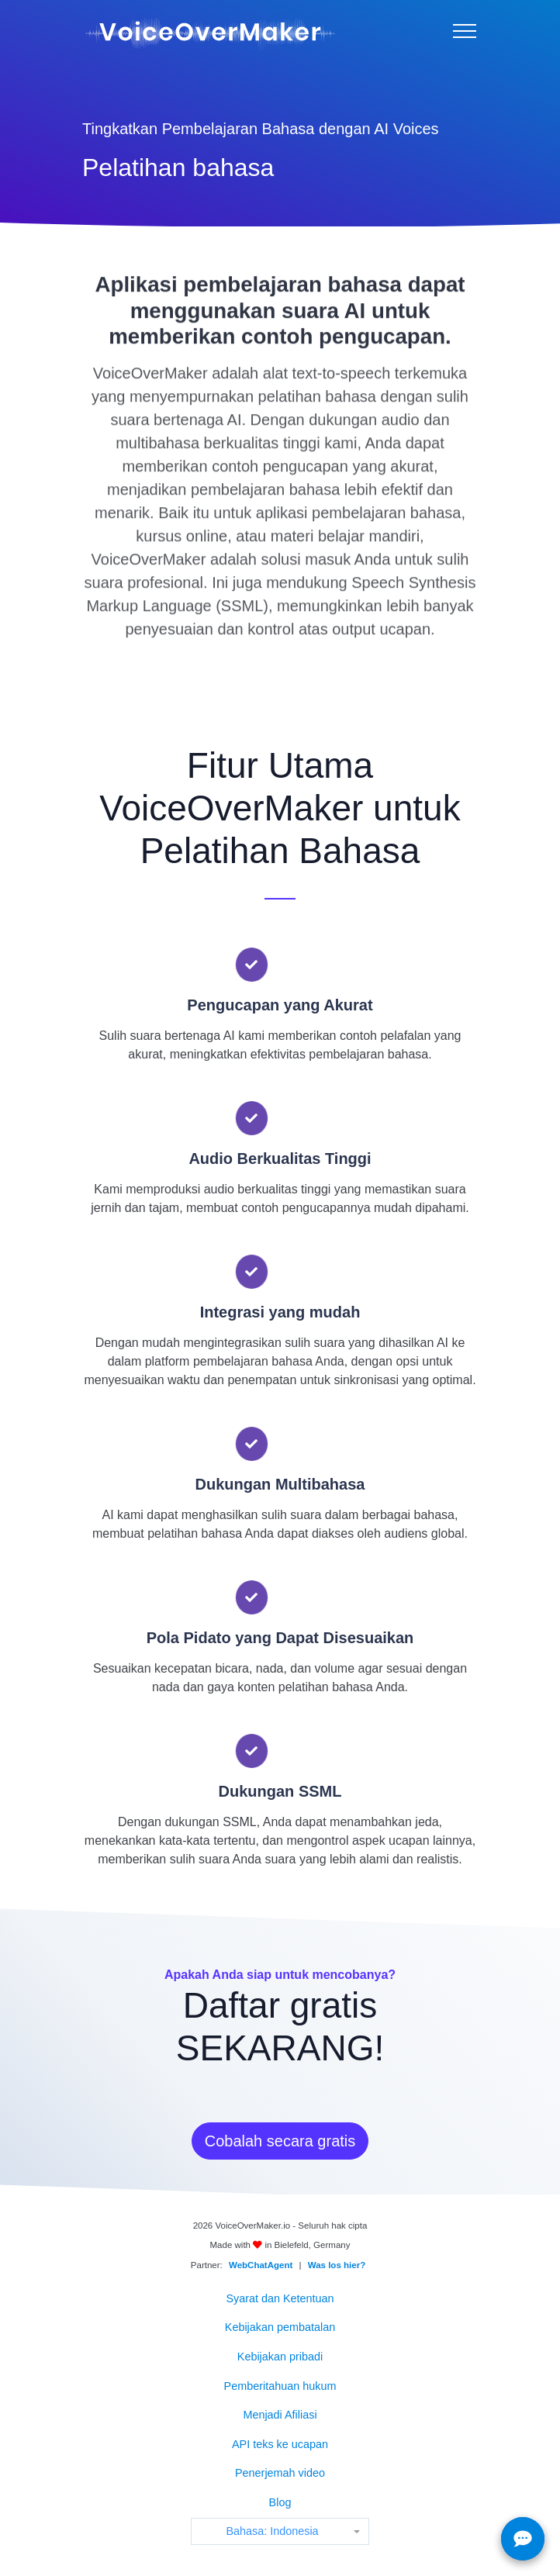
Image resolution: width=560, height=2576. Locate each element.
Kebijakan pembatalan (280, 2327)
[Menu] (464, 31)
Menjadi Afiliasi (279, 2415)
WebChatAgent (260, 2265)
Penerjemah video (280, 2473)
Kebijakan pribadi (280, 2356)
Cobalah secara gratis (280, 2141)
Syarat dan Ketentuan (280, 2298)
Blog (280, 2502)
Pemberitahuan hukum (280, 2386)
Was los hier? (336, 2265)
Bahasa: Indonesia (272, 2531)
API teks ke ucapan (280, 2444)
